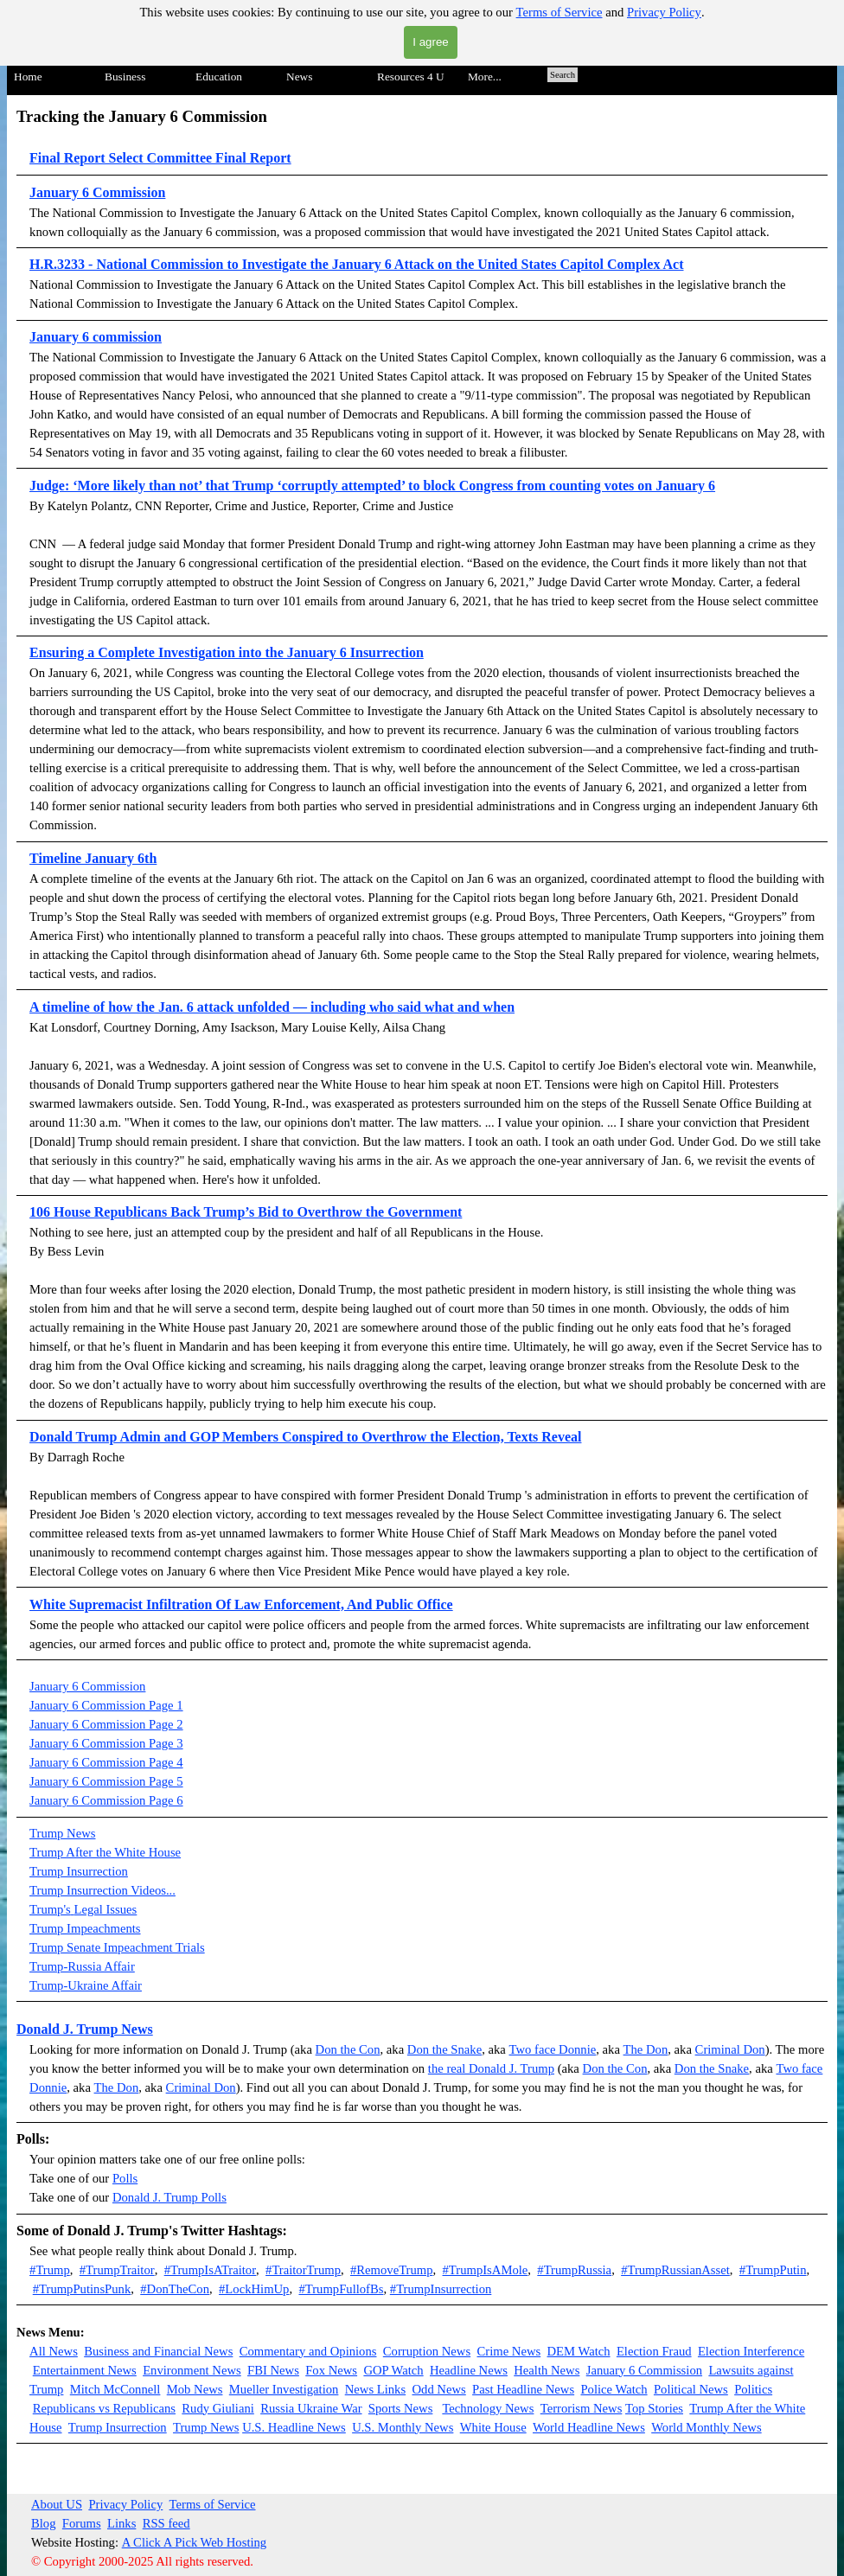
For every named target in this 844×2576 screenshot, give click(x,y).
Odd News (438, 2389)
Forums (81, 2523)
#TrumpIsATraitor (210, 2270)
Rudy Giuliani (217, 2408)
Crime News (509, 2351)
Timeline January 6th (93, 858)
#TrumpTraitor (117, 2270)
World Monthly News (706, 2427)
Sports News (400, 2408)
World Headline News (589, 2427)
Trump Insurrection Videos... (102, 1890)
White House (493, 2427)
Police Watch (613, 2389)
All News (53, 2351)
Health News (546, 2370)
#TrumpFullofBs (340, 2289)
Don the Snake (444, 2049)
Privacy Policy (664, 12)
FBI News (273, 2370)
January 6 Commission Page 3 (106, 1743)
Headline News (469, 2370)
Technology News (488, 2408)
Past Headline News (523, 2389)
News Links (375, 2389)
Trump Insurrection (78, 1871)
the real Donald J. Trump (491, 2068)
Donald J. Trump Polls (169, 2197)
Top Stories (654, 2408)
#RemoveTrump (391, 2270)
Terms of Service (559, 12)
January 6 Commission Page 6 (106, 1800)
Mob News (195, 2389)
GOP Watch (393, 2370)
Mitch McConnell (115, 2389)
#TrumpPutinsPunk (82, 2289)
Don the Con (348, 2049)
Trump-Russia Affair (82, 1966)
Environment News (192, 2370)
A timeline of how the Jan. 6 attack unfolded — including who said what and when (272, 1007)
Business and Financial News (158, 2351)
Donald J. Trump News (84, 2029)
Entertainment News (85, 2370)
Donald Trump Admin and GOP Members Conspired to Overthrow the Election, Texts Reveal (305, 1436)
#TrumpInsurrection (441, 2289)
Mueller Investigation (284, 2389)
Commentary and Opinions (308, 2351)
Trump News (62, 1833)
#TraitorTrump (303, 2270)
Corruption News (426, 2351)
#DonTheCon (174, 2289)
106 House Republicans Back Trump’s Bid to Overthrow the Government (245, 1212)
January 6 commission (95, 336)
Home (28, 76)
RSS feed (166, 2523)
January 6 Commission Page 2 (106, 1724)
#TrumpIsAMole (485, 2270)
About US (56, 2504)
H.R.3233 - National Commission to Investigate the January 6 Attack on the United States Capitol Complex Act (356, 264)
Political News (691, 2389)
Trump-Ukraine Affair (85, 1985)
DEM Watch (579, 2351)
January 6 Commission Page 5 (106, 1781)
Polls (124, 2178)
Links (121, 2523)
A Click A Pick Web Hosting (194, 2542)
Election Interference (751, 2351)
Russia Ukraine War (310, 2408)
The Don (645, 2049)
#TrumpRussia (574, 2270)
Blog (43, 2523)
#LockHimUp (254, 2289)
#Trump (49, 2270)
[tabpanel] (422, 882)
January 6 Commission (97, 192)
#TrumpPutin (773, 2270)
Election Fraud (654, 2351)
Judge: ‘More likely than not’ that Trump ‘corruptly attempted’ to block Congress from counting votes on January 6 (372, 485)
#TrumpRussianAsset (675, 2270)
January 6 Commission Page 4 (106, 1762)
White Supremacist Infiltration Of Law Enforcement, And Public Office (241, 1604)
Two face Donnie (553, 2049)
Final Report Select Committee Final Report (160, 157)
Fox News (331, 2370)
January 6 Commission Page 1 (106, 1705)
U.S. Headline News (294, 2427)
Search (562, 75)
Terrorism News (581, 2408)
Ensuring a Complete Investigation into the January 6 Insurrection (226, 652)
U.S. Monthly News (402, 2427)
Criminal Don (730, 2049)
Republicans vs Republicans (104, 2408)
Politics (753, 2389)
